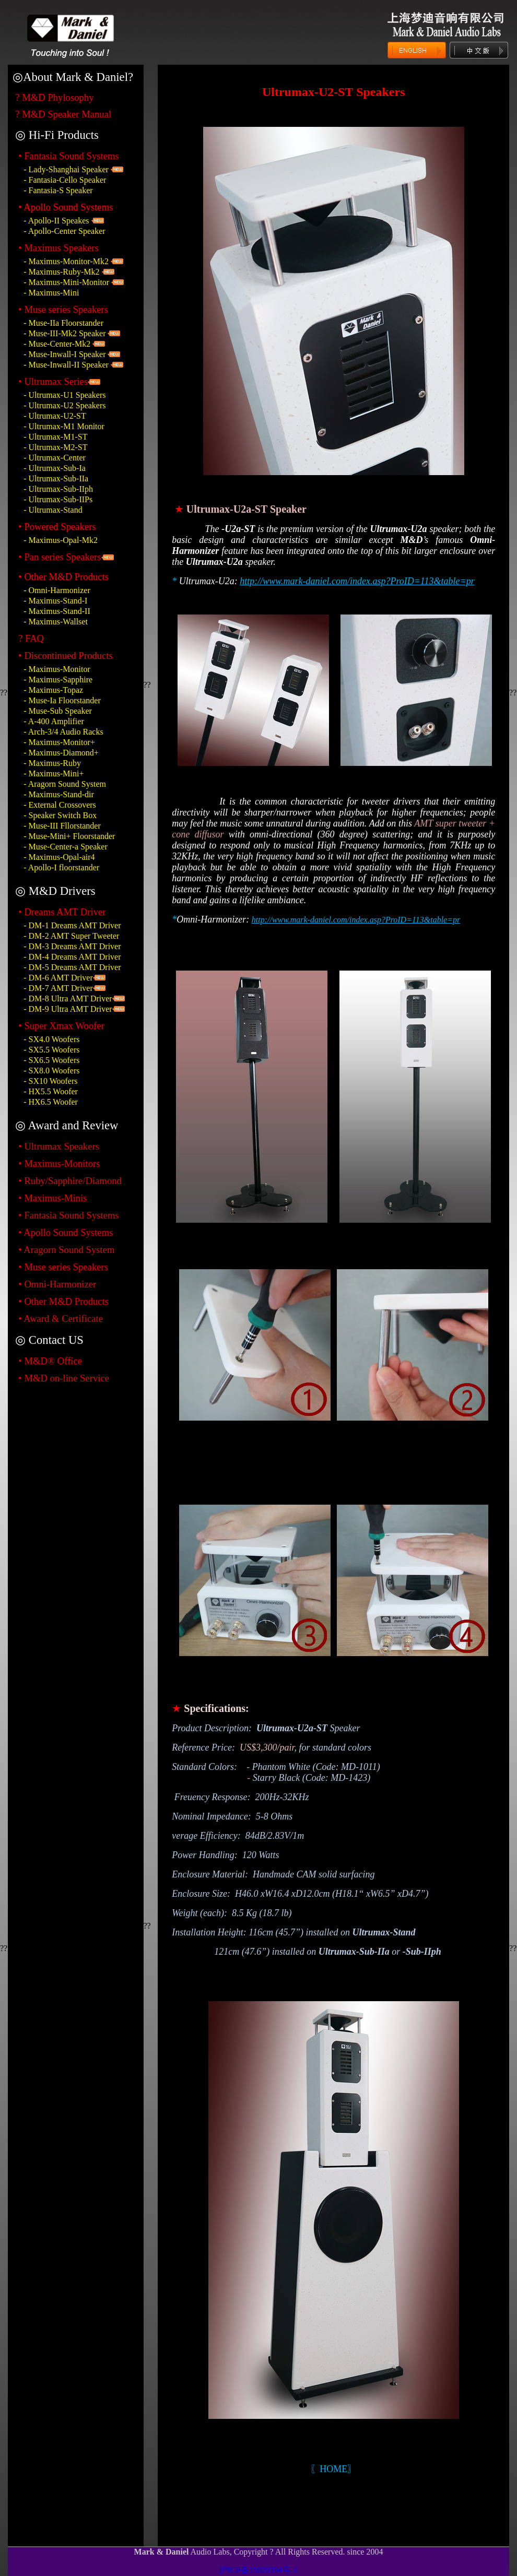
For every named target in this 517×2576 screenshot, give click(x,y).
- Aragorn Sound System (65, 783)
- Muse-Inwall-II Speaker (66, 364)
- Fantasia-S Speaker (58, 190)
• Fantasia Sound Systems (68, 155)
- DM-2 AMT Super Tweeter (71, 935)
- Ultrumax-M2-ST (55, 447)
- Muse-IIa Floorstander (63, 322)
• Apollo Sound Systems (65, 1232)
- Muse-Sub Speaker (58, 710)
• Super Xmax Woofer (61, 1025)
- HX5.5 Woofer (51, 1091)
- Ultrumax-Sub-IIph (58, 489)
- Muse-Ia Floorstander (62, 700)
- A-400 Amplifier (54, 721)
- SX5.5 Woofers (51, 1049)
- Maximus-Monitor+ (59, 742)
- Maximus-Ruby (52, 763)
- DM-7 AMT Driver (58, 988)
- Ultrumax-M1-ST (55, 436)
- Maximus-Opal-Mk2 (61, 540)
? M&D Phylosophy (54, 97)
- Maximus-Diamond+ (61, 752)
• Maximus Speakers (58, 247)
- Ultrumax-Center (55, 457)
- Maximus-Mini (51, 292)
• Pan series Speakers (59, 556)
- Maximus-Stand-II (57, 611)
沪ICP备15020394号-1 (258, 2570)
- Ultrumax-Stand (53, 509)
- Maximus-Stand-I (55, 600)
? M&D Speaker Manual (63, 114)
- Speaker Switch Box (60, 815)
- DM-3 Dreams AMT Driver (72, 946)
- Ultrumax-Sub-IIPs (58, 499)
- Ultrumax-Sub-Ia (55, 468)
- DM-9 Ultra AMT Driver (68, 1009)
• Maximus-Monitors (59, 1163)
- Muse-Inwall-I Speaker (64, 354)
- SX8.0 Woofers (51, 1070)
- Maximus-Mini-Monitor (66, 282)
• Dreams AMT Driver (61, 911)
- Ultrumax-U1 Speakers (64, 395)
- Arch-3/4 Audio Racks (63, 731)
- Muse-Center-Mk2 (58, 343)
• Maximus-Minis (52, 1197)
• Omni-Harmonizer (57, 1284)
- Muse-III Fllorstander (62, 825)
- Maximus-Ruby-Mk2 (61, 271)
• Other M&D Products (63, 1301)
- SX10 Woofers (50, 1081)
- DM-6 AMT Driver (58, 977)
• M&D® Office (50, 1360)
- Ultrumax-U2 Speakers (64, 405)
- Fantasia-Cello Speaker (65, 179)
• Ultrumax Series (53, 381)
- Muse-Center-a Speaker (66, 846)
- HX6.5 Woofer (51, 1101)
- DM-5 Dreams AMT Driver (72, 967)
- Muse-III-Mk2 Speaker (64, 333)
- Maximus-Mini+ (54, 773)
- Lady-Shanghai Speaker (66, 169)
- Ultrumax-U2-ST (55, 415)
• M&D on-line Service (63, 1378)
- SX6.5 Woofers (51, 1060)
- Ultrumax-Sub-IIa (56, 478)
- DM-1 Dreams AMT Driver (72, 925)
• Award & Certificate (60, 1318)
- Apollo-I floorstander (61, 867)
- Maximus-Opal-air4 (59, 857)
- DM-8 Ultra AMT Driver (68, 998)
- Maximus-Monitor (57, 669)
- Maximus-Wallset (56, 621)
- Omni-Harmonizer (57, 590)
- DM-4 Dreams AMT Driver (72, 956)
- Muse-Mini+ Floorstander (69, 836)
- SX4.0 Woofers (51, 1039)
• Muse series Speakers (63, 309)
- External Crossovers (60, 804)
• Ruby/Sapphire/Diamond (70, 1180)
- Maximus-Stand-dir (59, 794)
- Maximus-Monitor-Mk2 (66, 261)
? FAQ (31, 638)
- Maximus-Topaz (53, 690)
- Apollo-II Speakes (56, 220)
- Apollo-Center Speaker (64, 231)
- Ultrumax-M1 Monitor (64, 426)
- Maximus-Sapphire (58, 679)
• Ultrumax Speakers (58, 1146)
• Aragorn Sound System (66, 1249)
